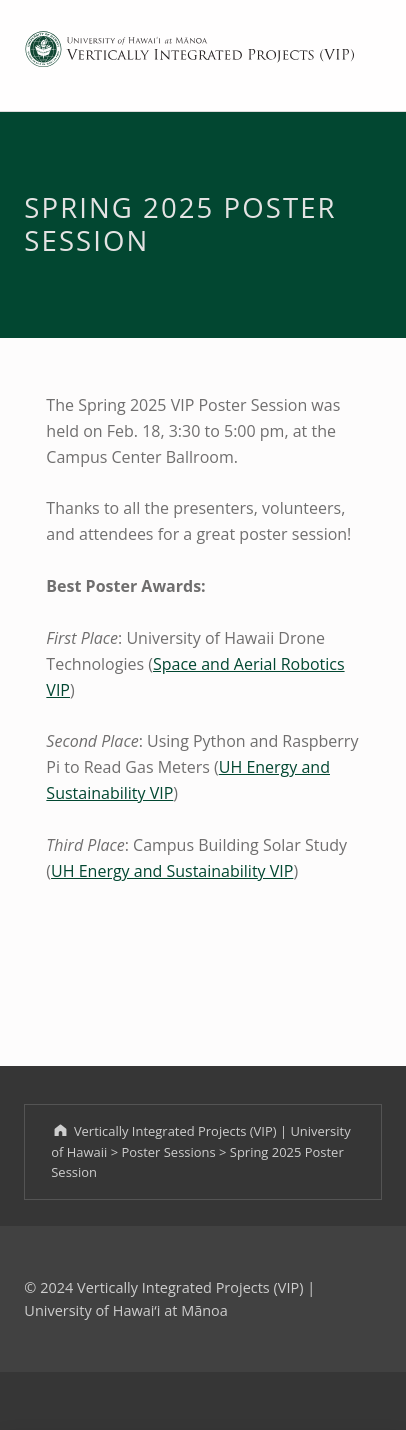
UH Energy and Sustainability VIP (172, 871)
